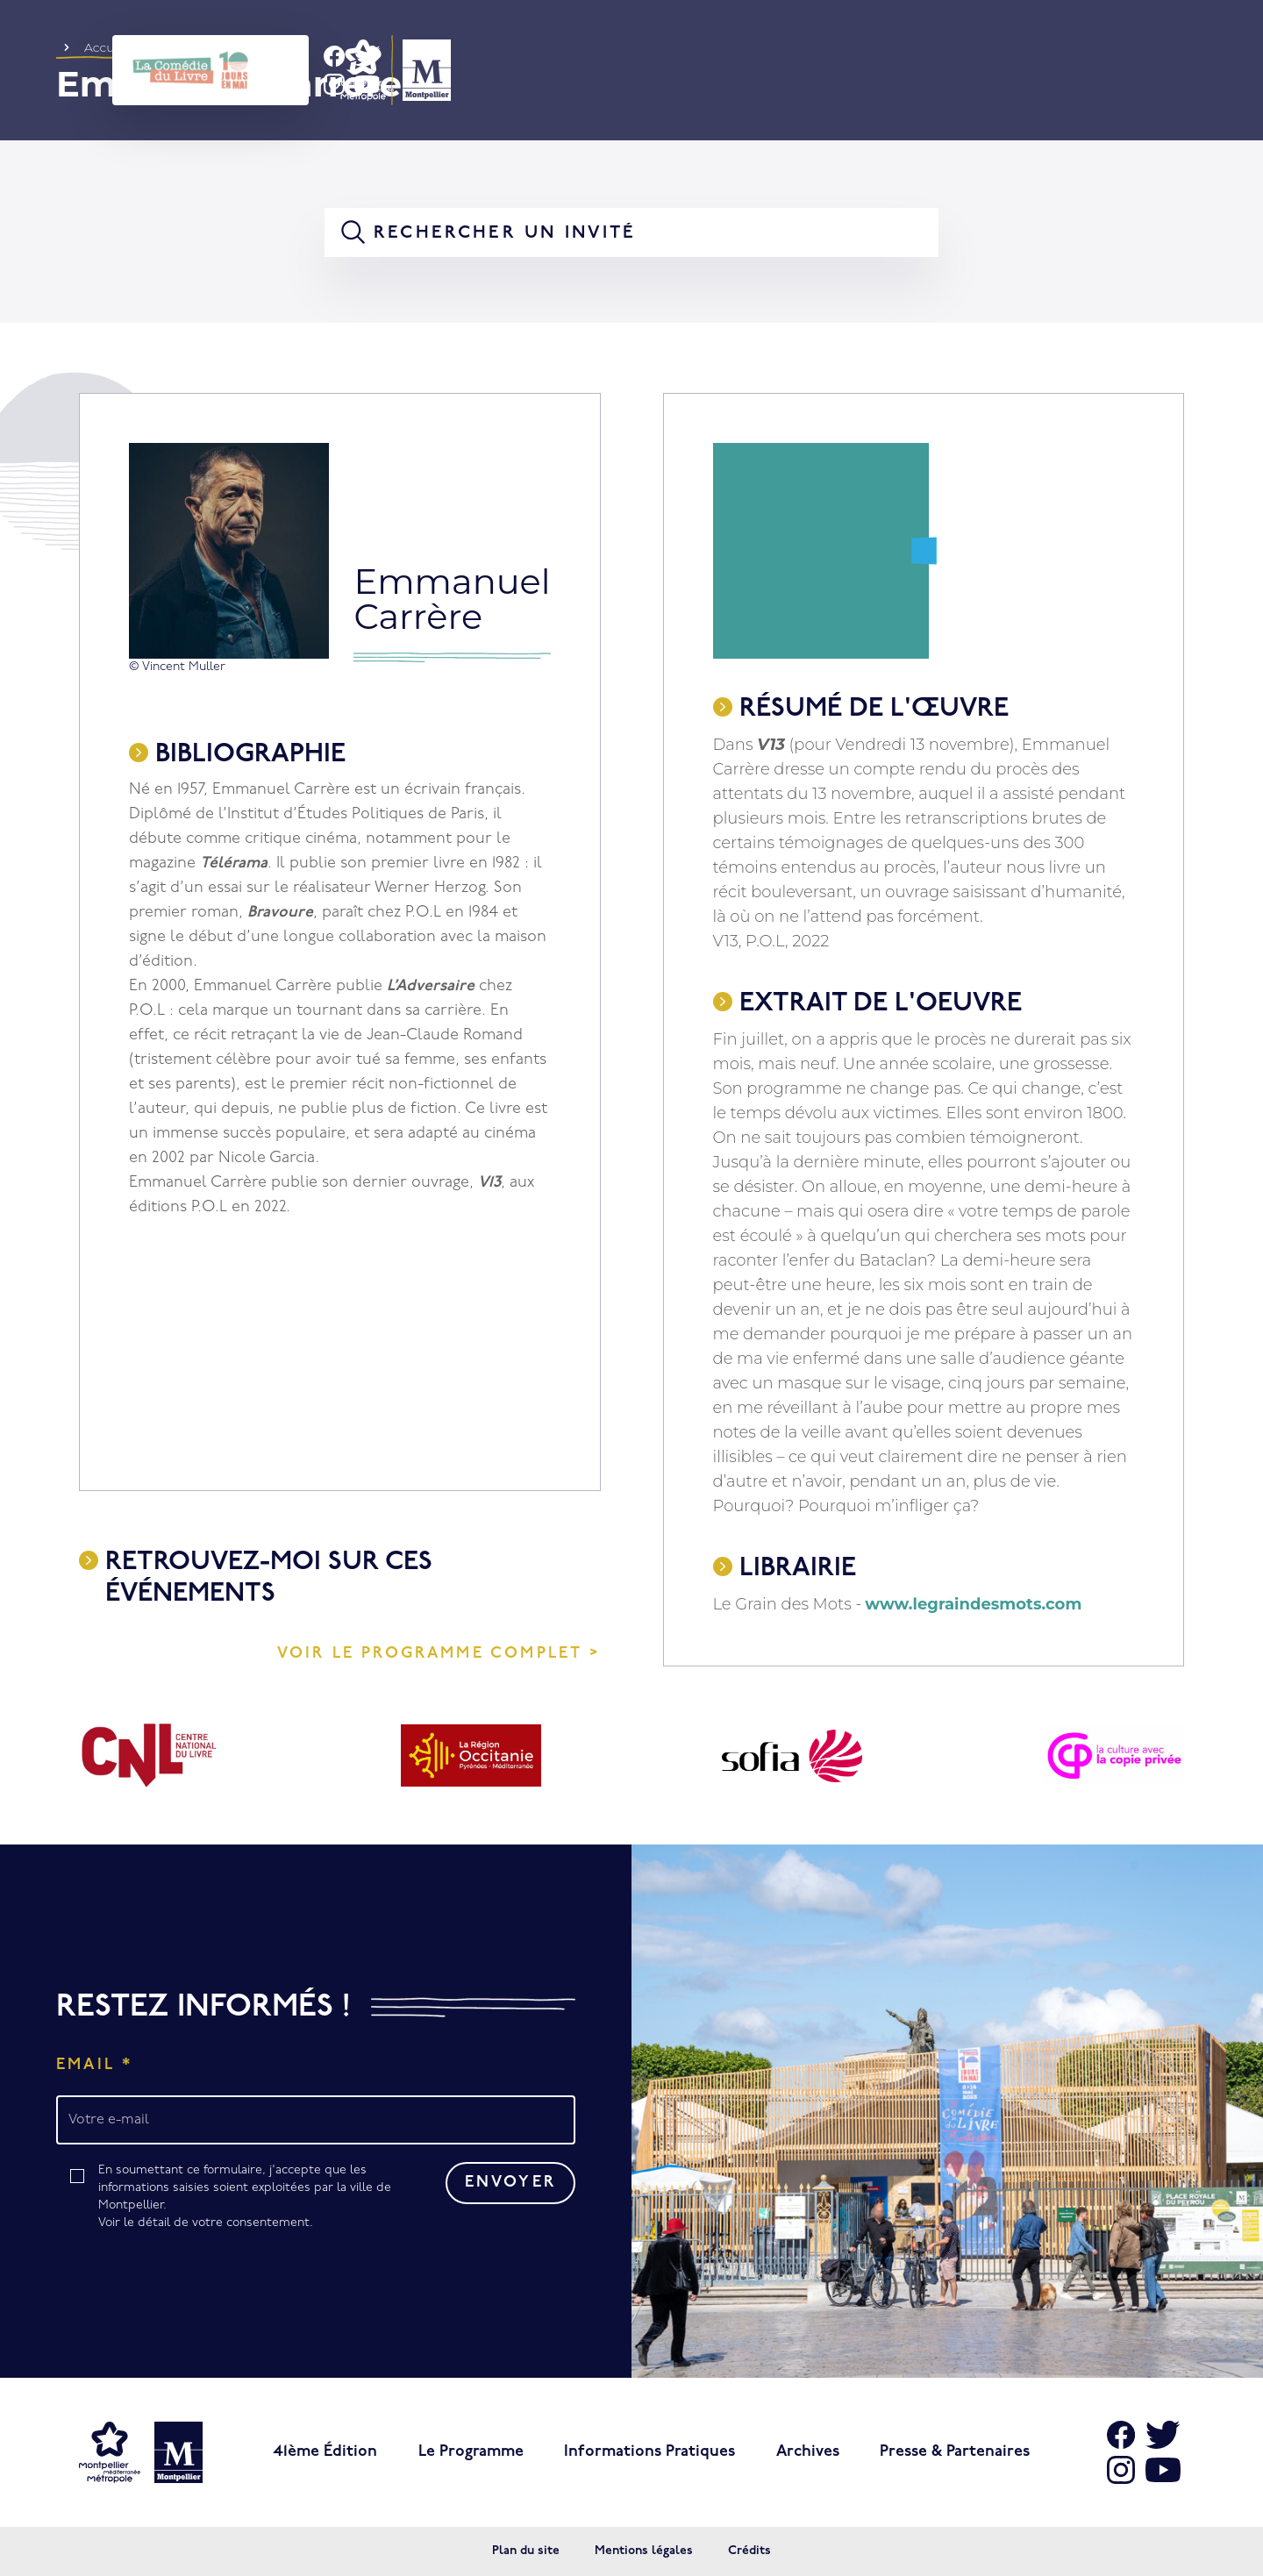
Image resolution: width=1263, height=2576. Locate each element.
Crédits (749, 2551)
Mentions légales (644, 2551)
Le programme (471, 2452)
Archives (807, 2452)
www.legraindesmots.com (973, 1604)
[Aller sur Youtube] (1163, 2470)
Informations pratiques (649, 2452)
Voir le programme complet (430, 1653)
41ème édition (325, 2452)
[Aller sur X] (1163, 2435)
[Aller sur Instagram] (1120, 2470)
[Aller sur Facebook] (1120, 2435)
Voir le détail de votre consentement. (205, 2223)
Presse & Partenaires (955, 2452)
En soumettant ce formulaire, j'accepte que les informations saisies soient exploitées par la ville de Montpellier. (250, 2198)
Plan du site (526, 2551)
